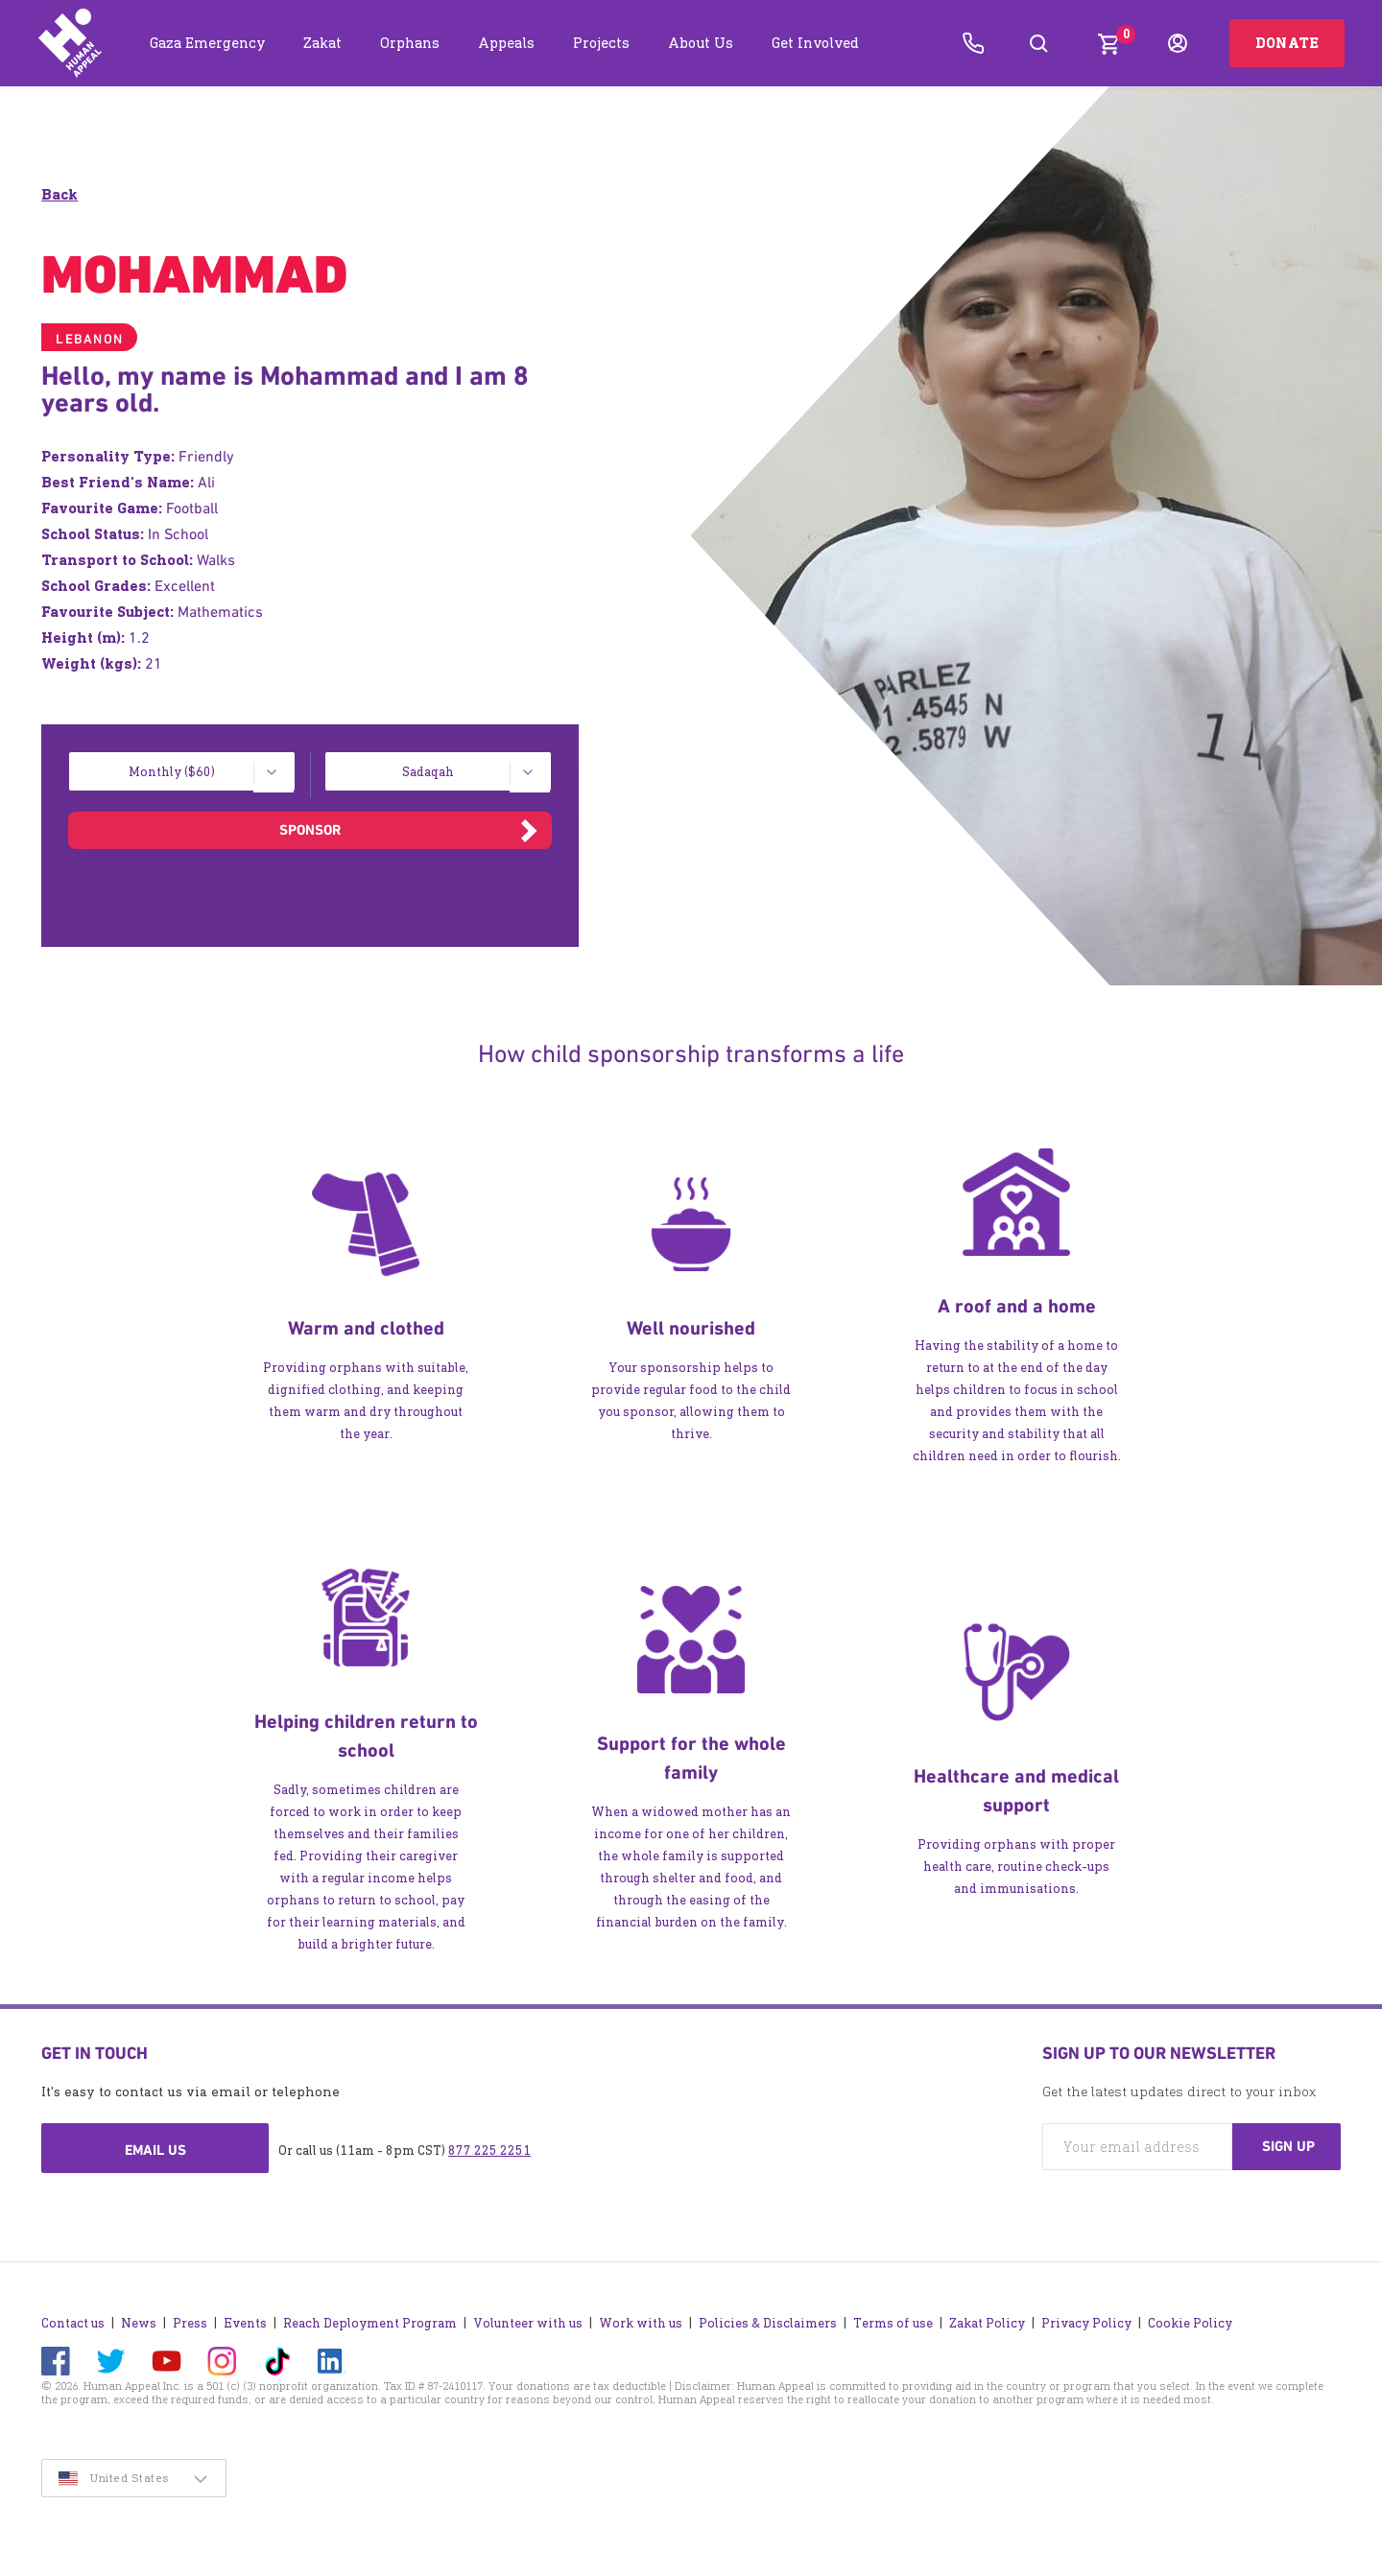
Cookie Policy (1190, 2323)
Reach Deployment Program (370, 2323)
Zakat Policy (987, 2323)
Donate (1287, 43)
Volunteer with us (528, 2323)
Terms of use (893, 2323)
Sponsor (310, 830)
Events (245, 2323)
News (138, 2323)
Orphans (410, 43)
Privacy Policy (1086, 2323)
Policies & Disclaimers (768, 2323)
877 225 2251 (489, 2150)
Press (190, 2323)
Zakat (322, 43)
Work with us (640, 2323)
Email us (155, 2150)
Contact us (73, 2323)
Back (59, 194)
